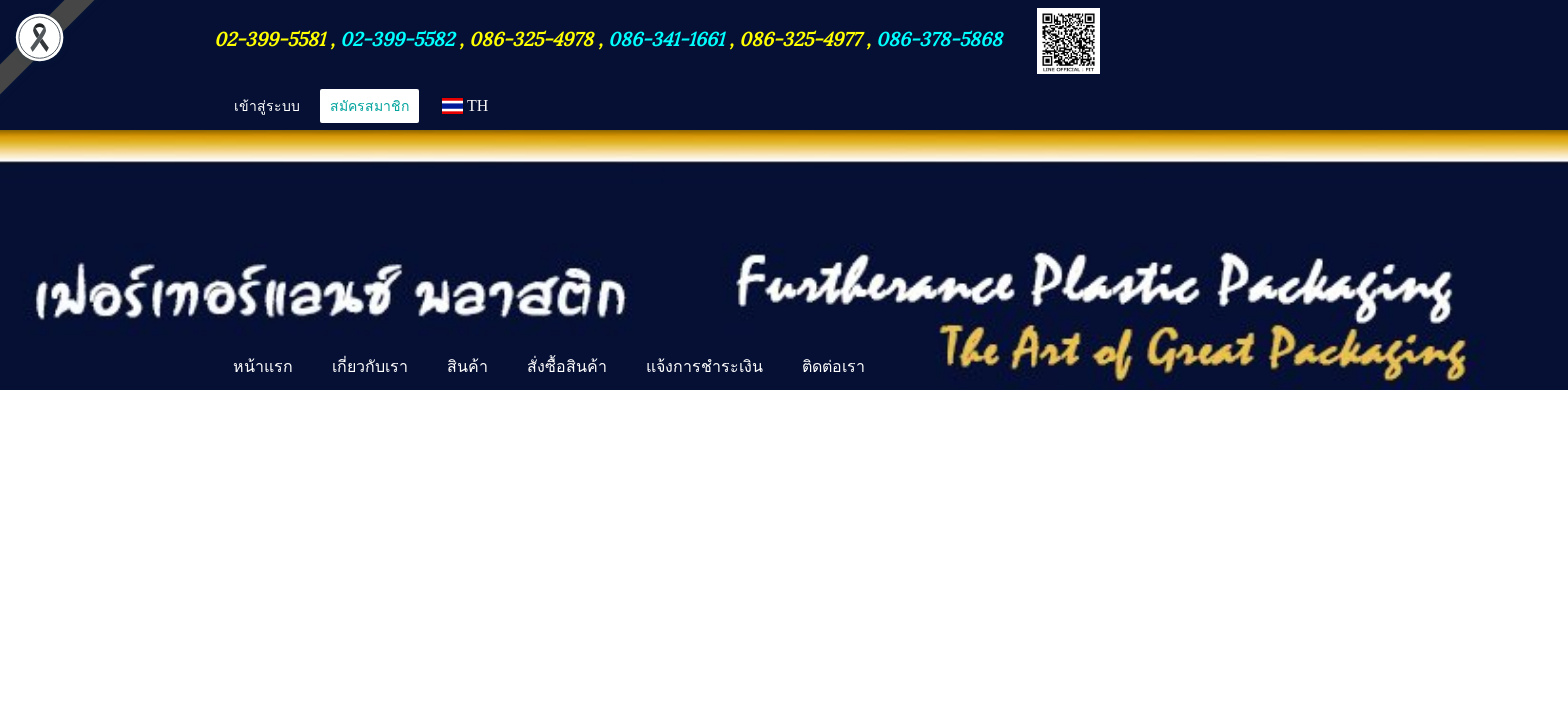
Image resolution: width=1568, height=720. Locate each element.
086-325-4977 (800, 37)
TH (465, 105)
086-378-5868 (939, 37)
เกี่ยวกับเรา (370, 366)
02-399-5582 (397, 37)
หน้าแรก (263, 366)
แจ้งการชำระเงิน (704, 366)
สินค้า (467, 366)
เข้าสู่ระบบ (267, 105)
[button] (902, 368)
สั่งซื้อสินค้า (567, 366)
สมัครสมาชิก (369, 105)
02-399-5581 (272, 37)
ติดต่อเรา (833, 366)
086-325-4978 (531, 37)
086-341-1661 (668, 37)
